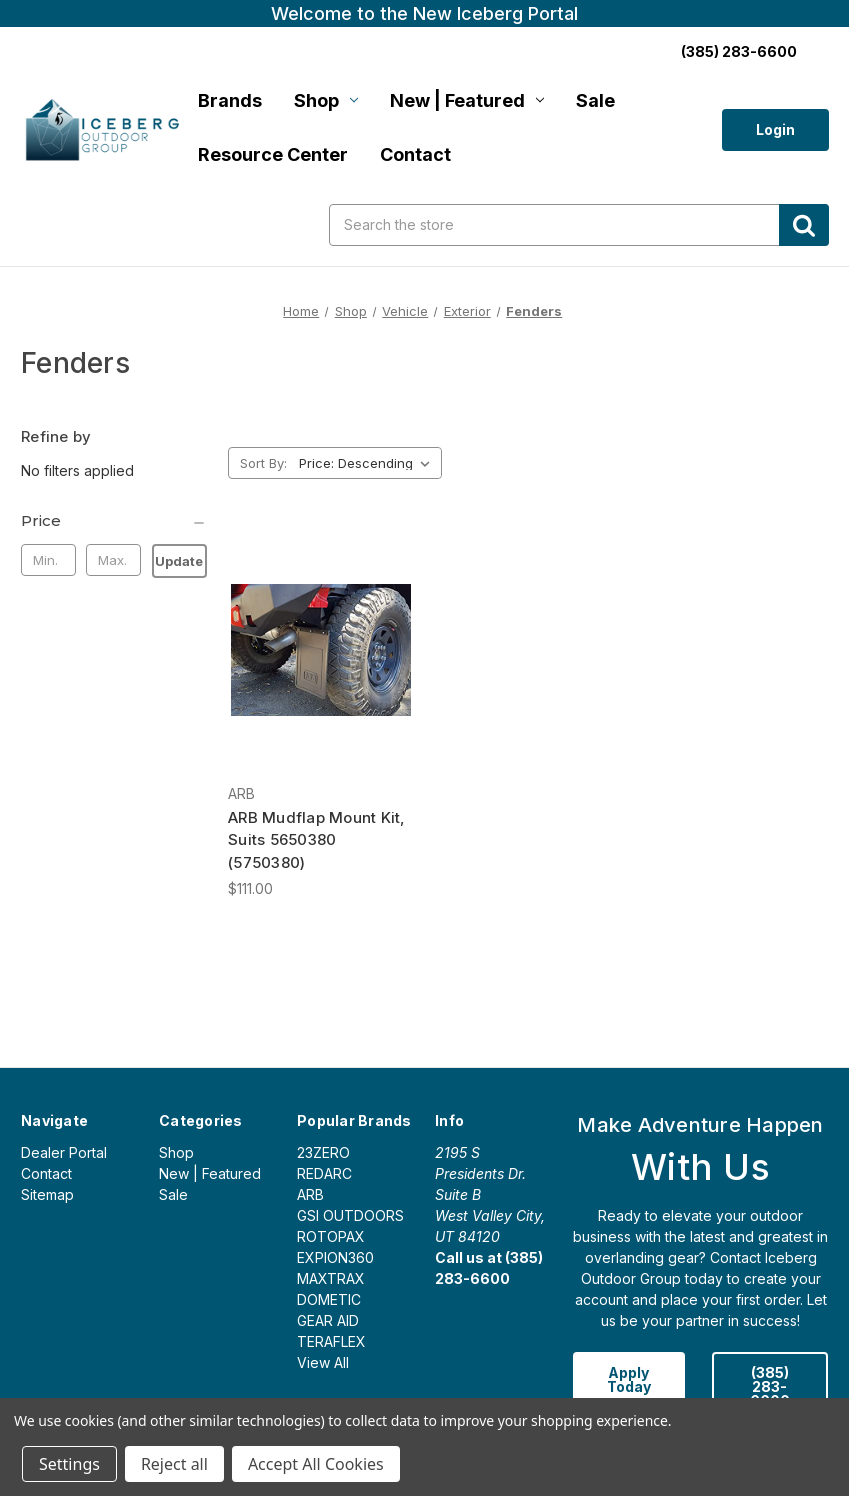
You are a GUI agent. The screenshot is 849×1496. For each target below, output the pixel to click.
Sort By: (263, 463)
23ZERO (323, 1152)
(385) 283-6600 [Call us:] (739, 51)
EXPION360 (335, 1257)
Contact (415, 154)
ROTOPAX (331, 1236)
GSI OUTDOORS (350, 1215)
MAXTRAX (331, 1278)
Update (179, 561)
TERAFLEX (331, 1341)
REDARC (324, 1173)
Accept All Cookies (316, 1464)
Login (775, 129)
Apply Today (629, 1379)
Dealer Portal (64, 1152)
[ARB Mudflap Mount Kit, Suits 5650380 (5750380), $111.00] (321, 649)
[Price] (114, 521)
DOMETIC (329, 1299)
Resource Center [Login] (273, 154)
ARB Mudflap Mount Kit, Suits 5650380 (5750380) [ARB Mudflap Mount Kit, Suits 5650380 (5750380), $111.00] (317, 840)
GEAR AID (328, 1320)
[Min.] (48, 560)
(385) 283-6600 (770, 1386)
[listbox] (368, 463)
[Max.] (113, 560)
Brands (230, 100)
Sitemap (47, 1194)
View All (323, 1362)
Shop (326, 100)
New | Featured (467, 100)
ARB (310, 1194)
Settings (69, 1464)
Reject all (174, 1464)
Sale (595, 100)
